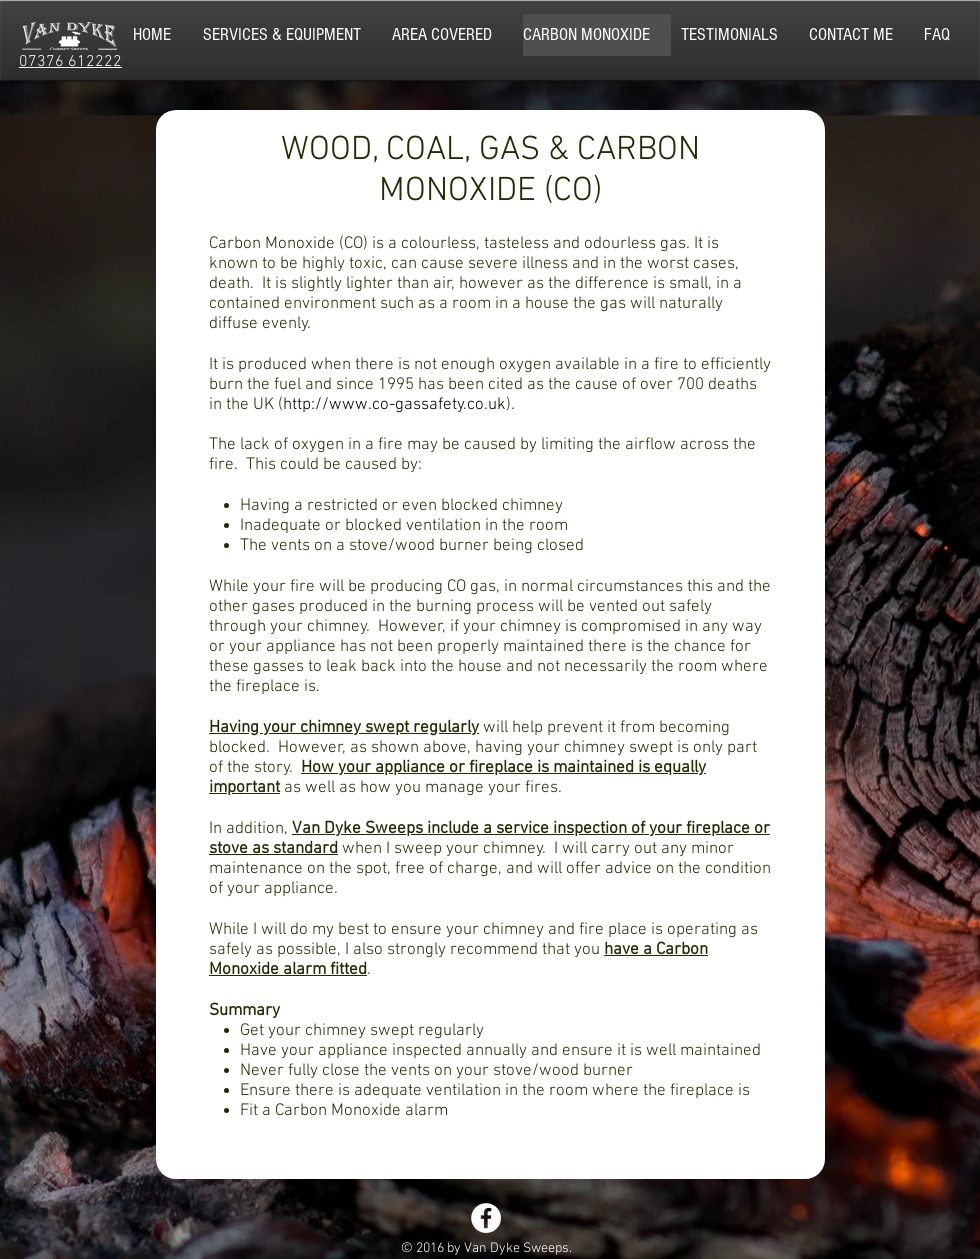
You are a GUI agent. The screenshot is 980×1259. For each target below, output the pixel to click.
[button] (292, 35)
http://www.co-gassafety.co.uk (394, 405)
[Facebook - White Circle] (486, 1218)
